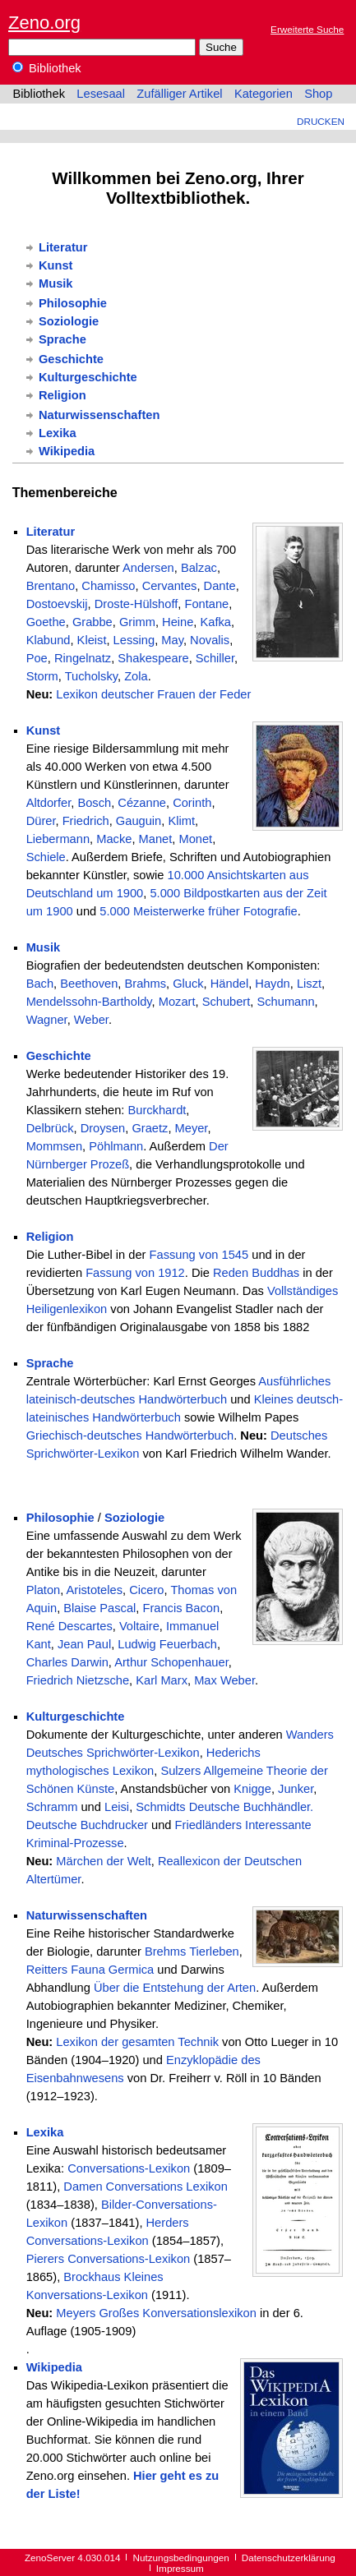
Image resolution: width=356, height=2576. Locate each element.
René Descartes (69, 1626)
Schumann (285, 1001)
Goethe (46, 622)
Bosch (94, 802)
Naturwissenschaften (99, 415)
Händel (229, 983)
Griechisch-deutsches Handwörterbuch (130, 1435)
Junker (295, 1788)
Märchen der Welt (103, 1861)
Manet (156, 839)
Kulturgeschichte (88, 377)
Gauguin (138, 820)
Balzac (199, 567)
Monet (195, 839)
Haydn (272, 983)
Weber (91, 1019)
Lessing (134, 640)
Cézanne (142, 802)
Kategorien (263, 93)
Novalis (209, 640)
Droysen (103, 1128)
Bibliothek (46, 68)
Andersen (148, 567)
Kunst (56, 265)
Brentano (50, 585)
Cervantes (169, 585)
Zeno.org (44, 22)
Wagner (46, 1019)
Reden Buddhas (256, 1272)
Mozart (177, 1001)
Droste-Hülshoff (136, 604)
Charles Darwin (67, 1662)
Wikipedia (67, 451)
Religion (62, 395)
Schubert (226, 1001)
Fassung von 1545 (199, 1254)
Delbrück (50, 1128)
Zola (136, 676)
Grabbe (92, 622)
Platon (43, 1590)
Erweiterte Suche (307, 29)
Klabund (48, 640)
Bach (39, 983)
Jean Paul (84, 1644)
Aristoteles (95, 1590)
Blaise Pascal (99, 1608)
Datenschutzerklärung (288, 2557)
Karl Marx (161, 1680)
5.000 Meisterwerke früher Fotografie (198, 911)
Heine (177, 622)
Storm (42, 676)
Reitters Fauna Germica (90, 1969)
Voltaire (139, 1626)
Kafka (216, 622)
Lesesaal (100, 93)
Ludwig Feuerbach (167, 1644)
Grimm (137, 622)
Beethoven (89, 983)
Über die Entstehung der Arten (175, 1987)
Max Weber (224, 1680)
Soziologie (69, 321)
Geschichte (71, 359)
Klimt (181, 820)
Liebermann (58, 839)
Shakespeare (153, 658)
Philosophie (73, 303)
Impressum (180, 2568)
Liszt (309, 983)
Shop (318, 93)
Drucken (320, 121)
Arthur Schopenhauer (171, 1662)
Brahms (145, 983)
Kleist (92, 640)
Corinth (192, 802)
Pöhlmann (116, 1146)
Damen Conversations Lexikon (145, 2186)
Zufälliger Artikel (179, 93)
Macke (114, 839)
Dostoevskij (57, 604)
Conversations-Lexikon (128, 2168)
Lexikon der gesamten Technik (137, 2041)
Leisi (116, 1806)
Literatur (63, 247)
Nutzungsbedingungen (181, 2557)
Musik (56, 283)
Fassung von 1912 (135, 1272)
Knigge (252, 1788)
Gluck (188, 983)
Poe (37, 658)
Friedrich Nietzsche (77, 1680)
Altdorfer (49, 802)
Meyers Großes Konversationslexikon (156, 2313)
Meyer (191, 1128)
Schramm (52, 1806)
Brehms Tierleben (192, 1951)
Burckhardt (156, 1110)
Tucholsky (91, 676)
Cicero (146, 1590)
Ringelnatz (82, 658)
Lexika (57, 433)
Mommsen (54, 1146)
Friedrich (85, 820)
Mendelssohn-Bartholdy (89, 1001)
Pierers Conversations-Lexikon (108, 2258)
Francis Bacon (181, 1608)
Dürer (41, 820)
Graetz (150, 1128)
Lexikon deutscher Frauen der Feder (153, 694)
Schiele (46, 857)
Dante (220, 585)
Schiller (215, 658)
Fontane (206, 604)
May (172, 640)
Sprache (62, 339)
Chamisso (108, 585)
